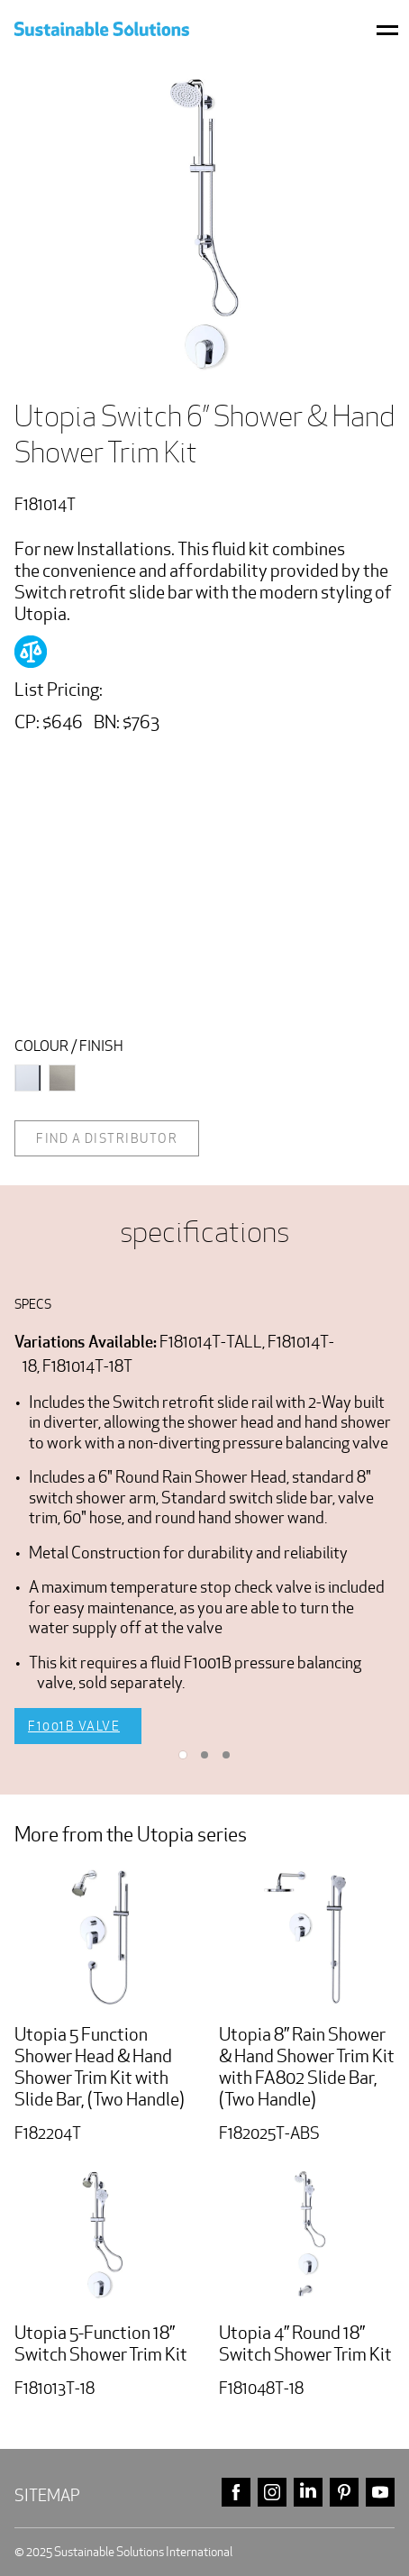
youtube (380, 2492)
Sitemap (47, 2495)
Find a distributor (106, 1138)
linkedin (308, 2492)
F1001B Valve (74, 1726)
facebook (236, 2492)
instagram (272, 2492)
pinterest (344, 2492)
